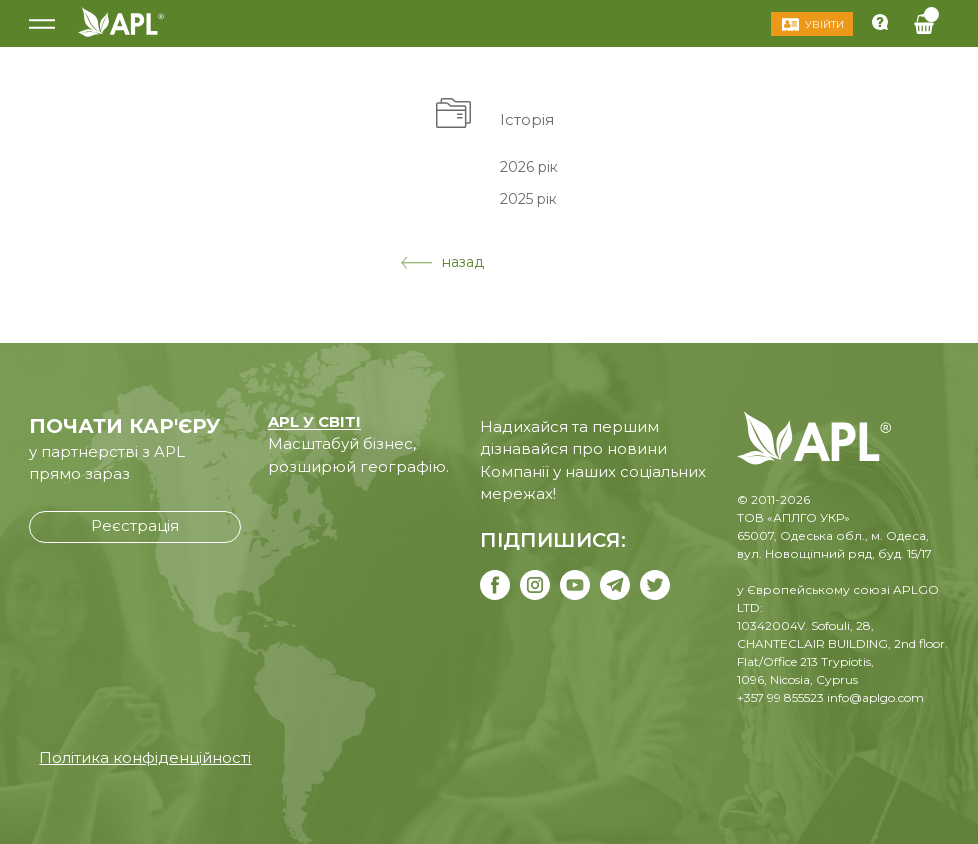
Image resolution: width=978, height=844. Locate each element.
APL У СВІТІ (314, 421)
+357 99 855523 (780, 697)
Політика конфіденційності (145, 757)
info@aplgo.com (875, 697)
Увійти (824, 24)
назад (442, 262)
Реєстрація (135, 525)
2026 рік (529, 166)
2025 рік (528, 199)
